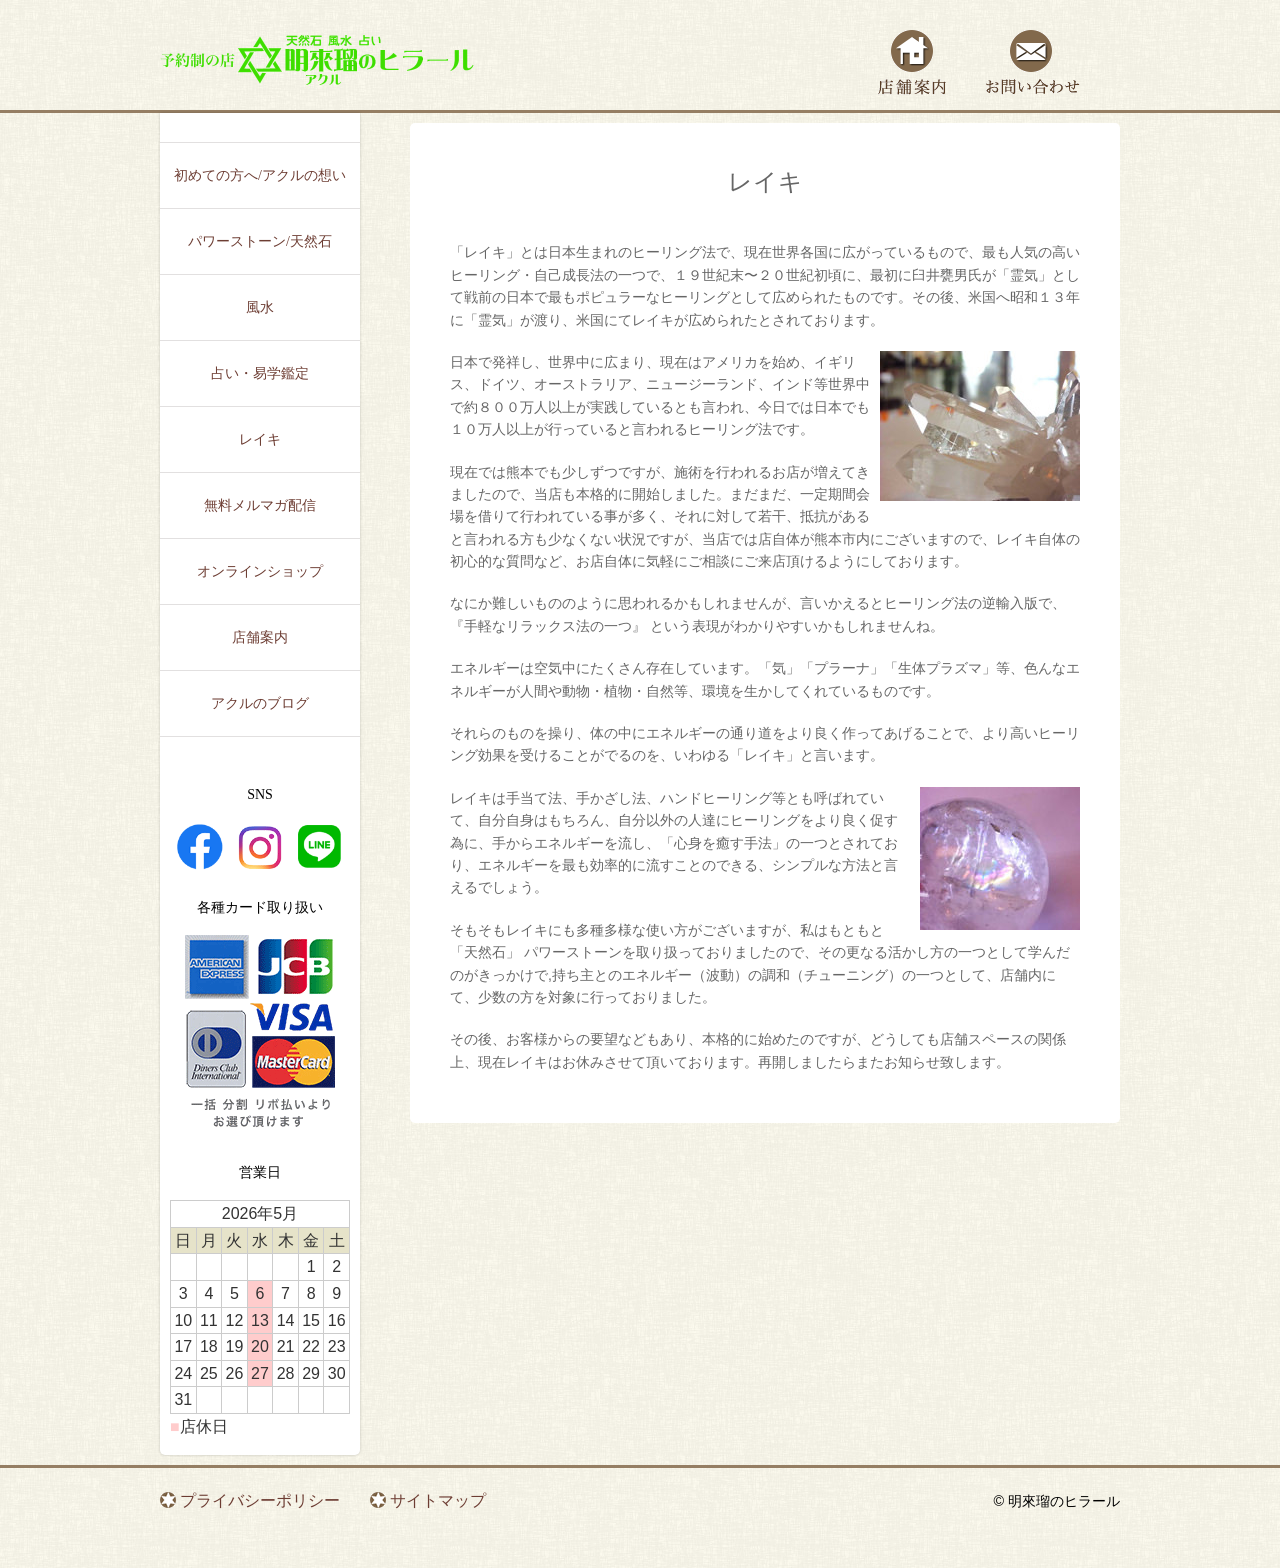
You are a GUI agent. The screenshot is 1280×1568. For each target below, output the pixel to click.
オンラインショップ (260, 571)
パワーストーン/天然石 (260, 241)
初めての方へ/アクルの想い (260, 175)
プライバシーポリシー (260, 1500)
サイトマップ (438, 1500)
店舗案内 (912, 62)
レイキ (260, 439)
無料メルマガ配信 (260, 505)
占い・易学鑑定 (260, 373)
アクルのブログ (260, 703)
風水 (260, 307)
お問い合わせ (1033, 62)
